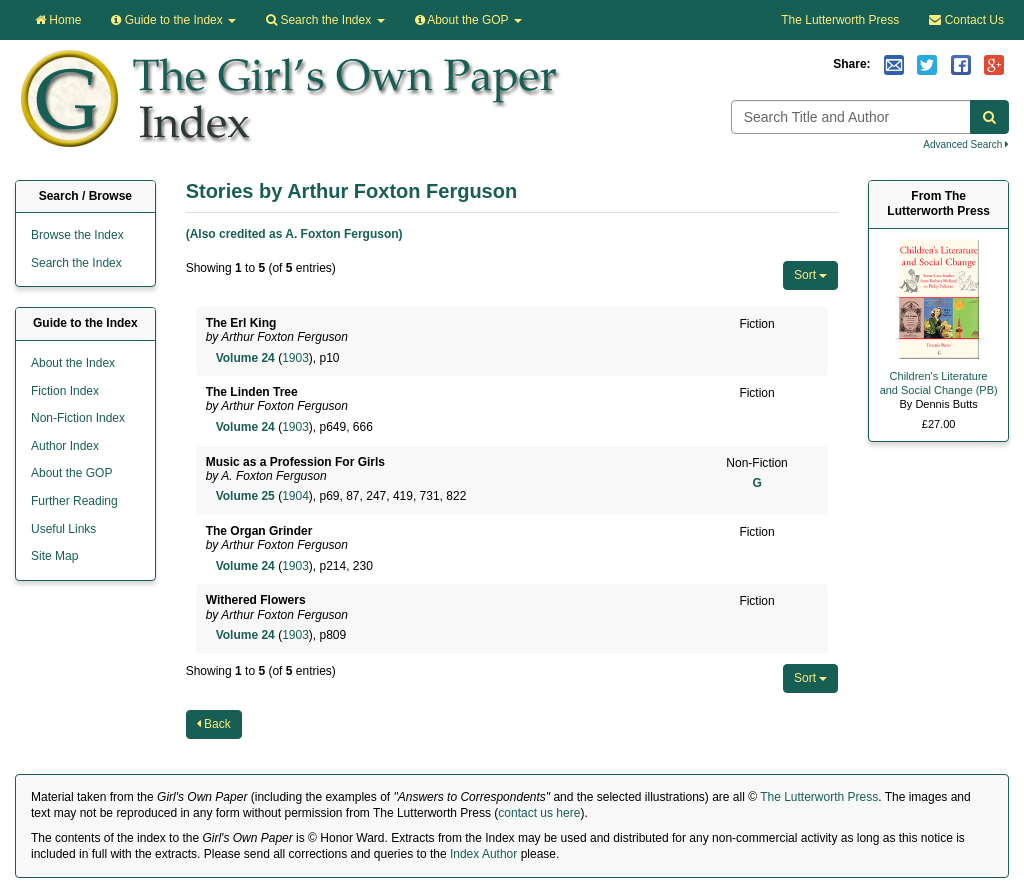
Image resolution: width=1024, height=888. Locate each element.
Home (58, 20)
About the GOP (468, 20)
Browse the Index (77, 235)
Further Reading (74, 501)
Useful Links (63, 529)
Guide (173, 20)
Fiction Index (65, 391)
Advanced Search (966, 144)
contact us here (539, 813)
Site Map (54, 556)
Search (325, 20)
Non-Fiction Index (78, 418)
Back (214, 724)
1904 (295, 496)
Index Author (483, 854)
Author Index (65, 446)
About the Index (73, 363)
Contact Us (966, 20)
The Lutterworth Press (840, 20)
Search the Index (76, 263)
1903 (295, 358)
